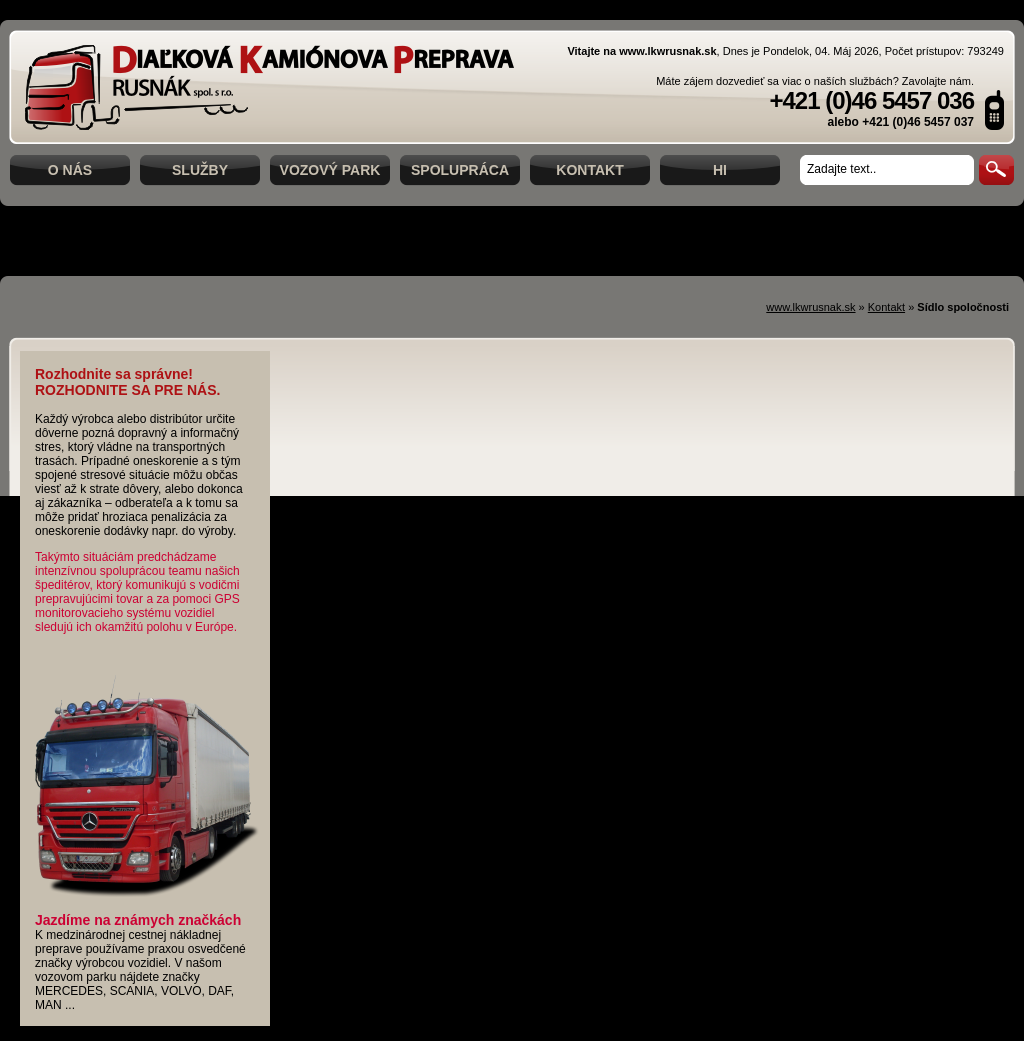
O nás (70, 170)
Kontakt (589, 170)
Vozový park (330, 170)
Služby (200, 170)
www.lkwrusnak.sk (810, 307)
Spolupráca (460, 170)
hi (720, 170)
